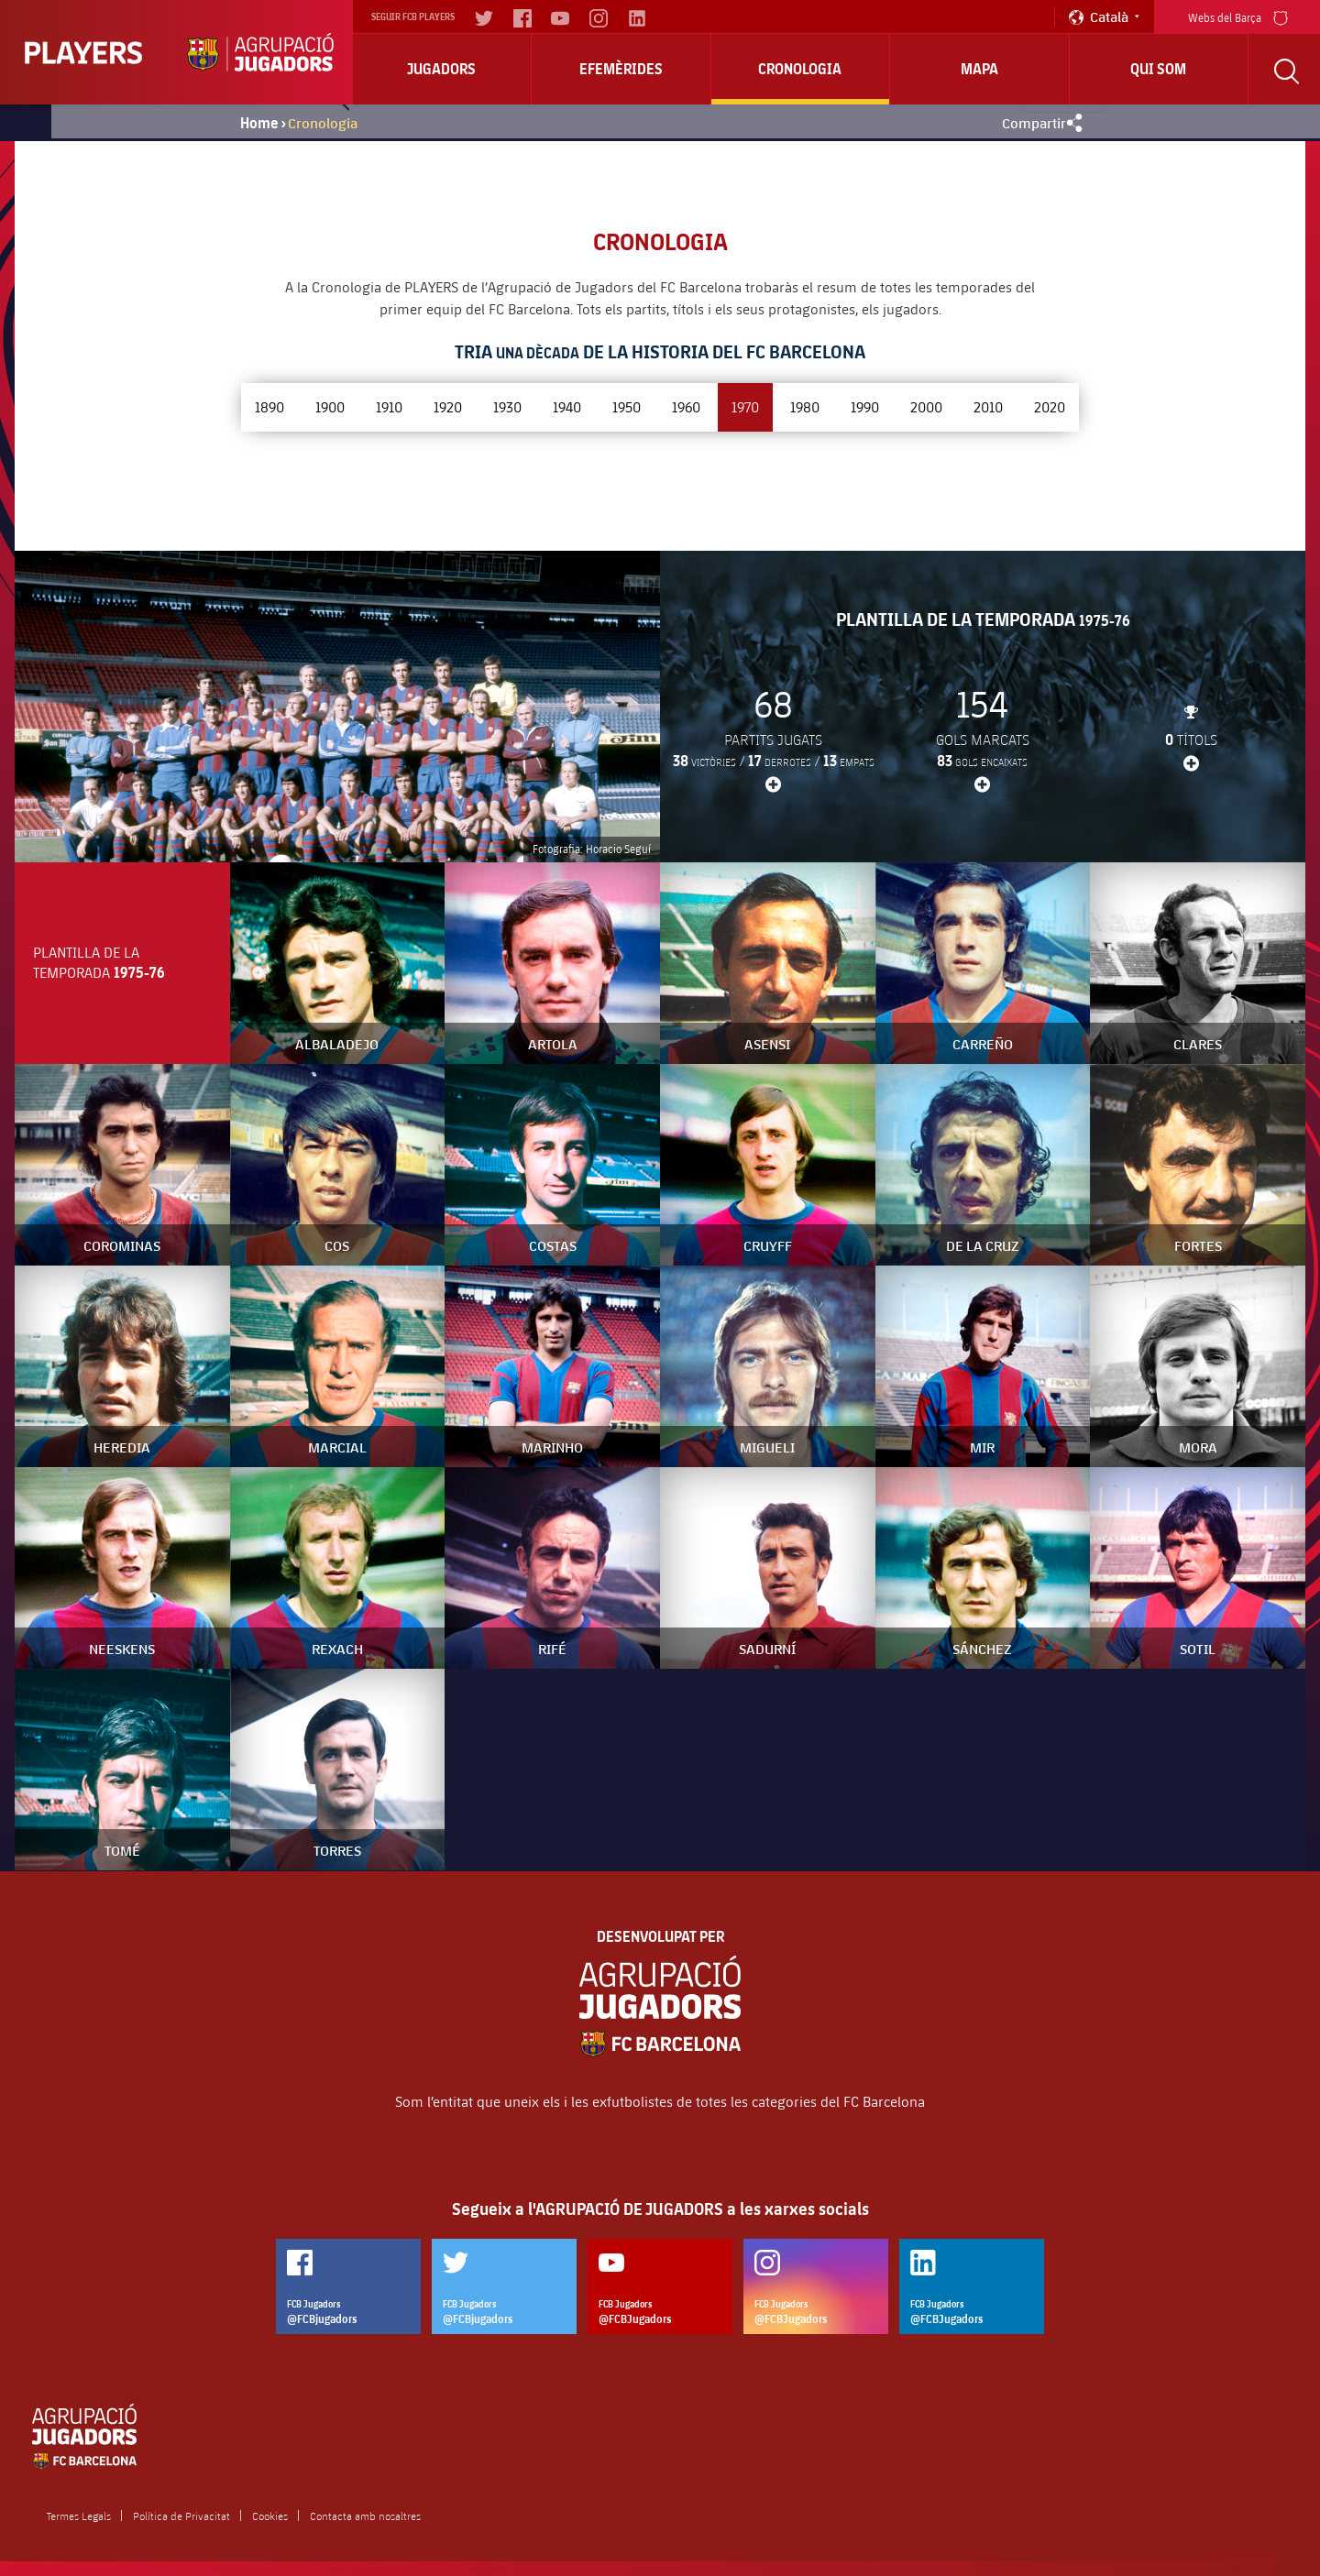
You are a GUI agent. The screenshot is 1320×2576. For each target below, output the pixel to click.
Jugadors (441, 69)
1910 (389, 406)
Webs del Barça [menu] (1238, 16)
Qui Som (1158, 69)
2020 (1049, 406)
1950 (626, 406)
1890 (269, 406)
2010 (988, 406)
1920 (448, 406)
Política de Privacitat (181, 2515)
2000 (926, 406)
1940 (567, 406)
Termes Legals (79, 2515)
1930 (507, 406)
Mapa (979, 69)
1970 (745, 406)
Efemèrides (621, 69)
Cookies (270, 2515)
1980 (805, 406)
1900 (330, 406)
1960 (686, 406)
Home (259, 123)
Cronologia (800, 69)
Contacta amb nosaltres (365, 2515)
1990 (865, 406)
